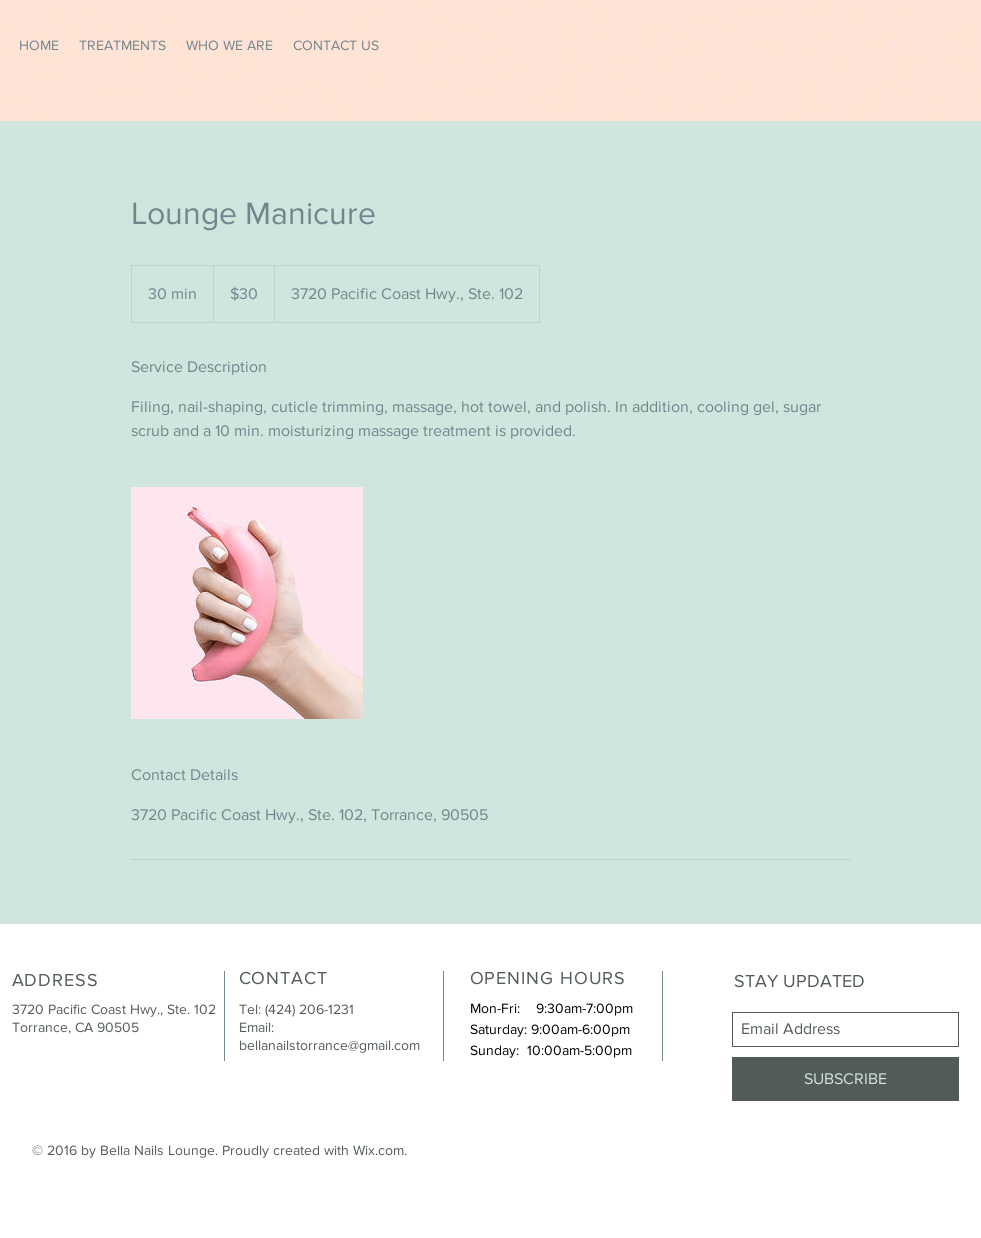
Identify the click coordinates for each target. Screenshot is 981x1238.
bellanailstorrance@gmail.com (329, 1045)
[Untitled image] (247, 603)
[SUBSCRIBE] (845, 1079)
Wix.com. (380, 1150)
